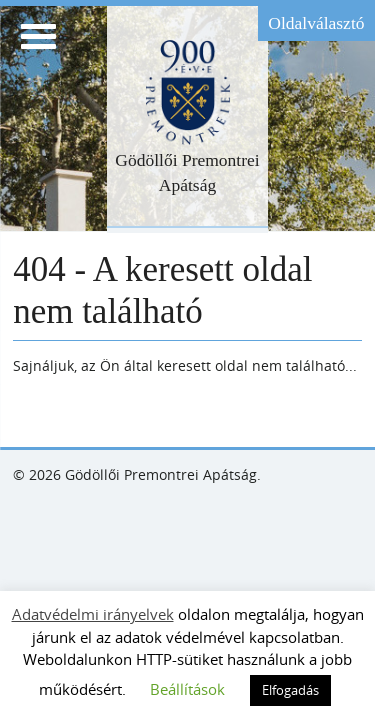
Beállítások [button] (187, 689)
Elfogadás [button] (290, 690)
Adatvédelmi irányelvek (93, 614)
